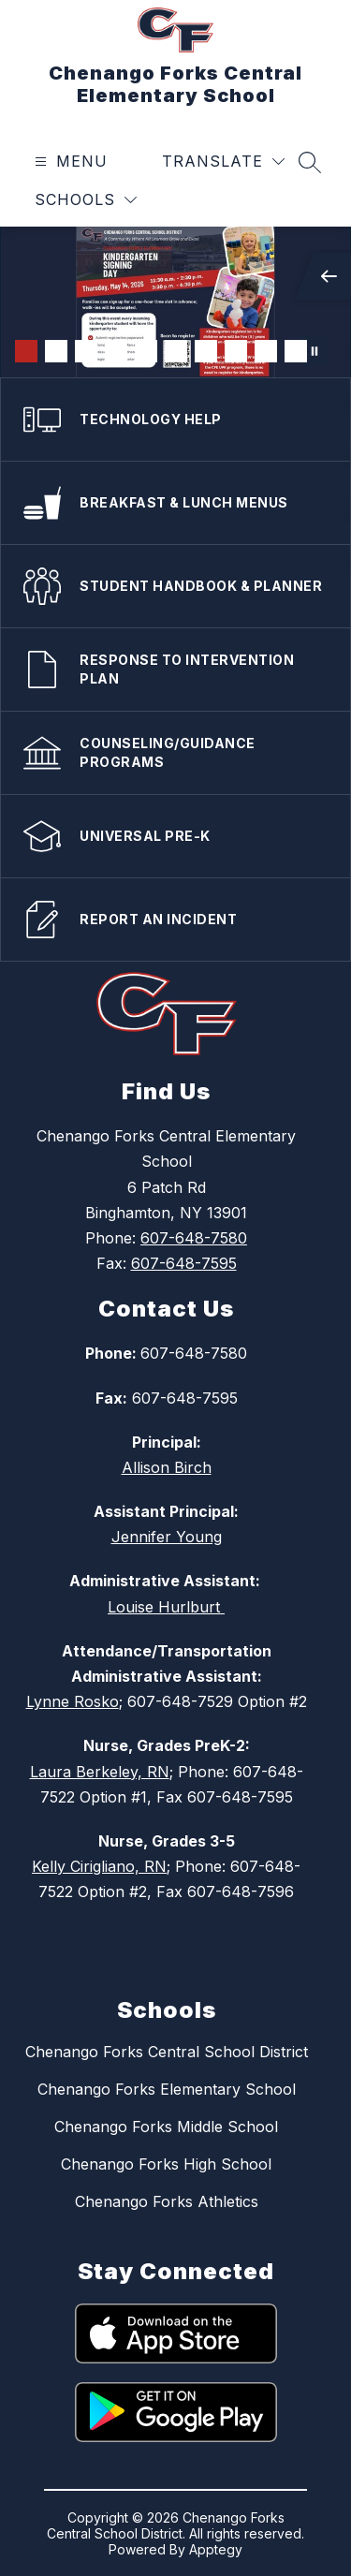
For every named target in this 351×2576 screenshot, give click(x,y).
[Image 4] (116, 351)
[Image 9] (266, 351)
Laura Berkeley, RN (99, 1771)
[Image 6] (176, 351)
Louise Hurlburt (166, 1606)
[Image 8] (236, 351)
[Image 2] (56, 351)
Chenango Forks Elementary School (166, 2089)
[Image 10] (296, 351)
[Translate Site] (223, 161)
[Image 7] (206, 351)
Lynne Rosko (72, 1701)
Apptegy (215, 2549)
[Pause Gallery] (314, 351)
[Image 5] (146, 351)
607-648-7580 (193, 1238)
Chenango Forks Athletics (166, 2201)
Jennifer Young (166, 1536)
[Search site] (310, 162)
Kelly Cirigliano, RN (99, 1866)
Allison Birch (167, 1467)
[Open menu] (69, 161)
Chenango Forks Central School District (166, 2051)
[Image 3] (86, 351)
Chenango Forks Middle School (166, 2126)
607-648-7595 (184, 1263)
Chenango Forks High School (166, 2164)
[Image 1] (26, 351)
